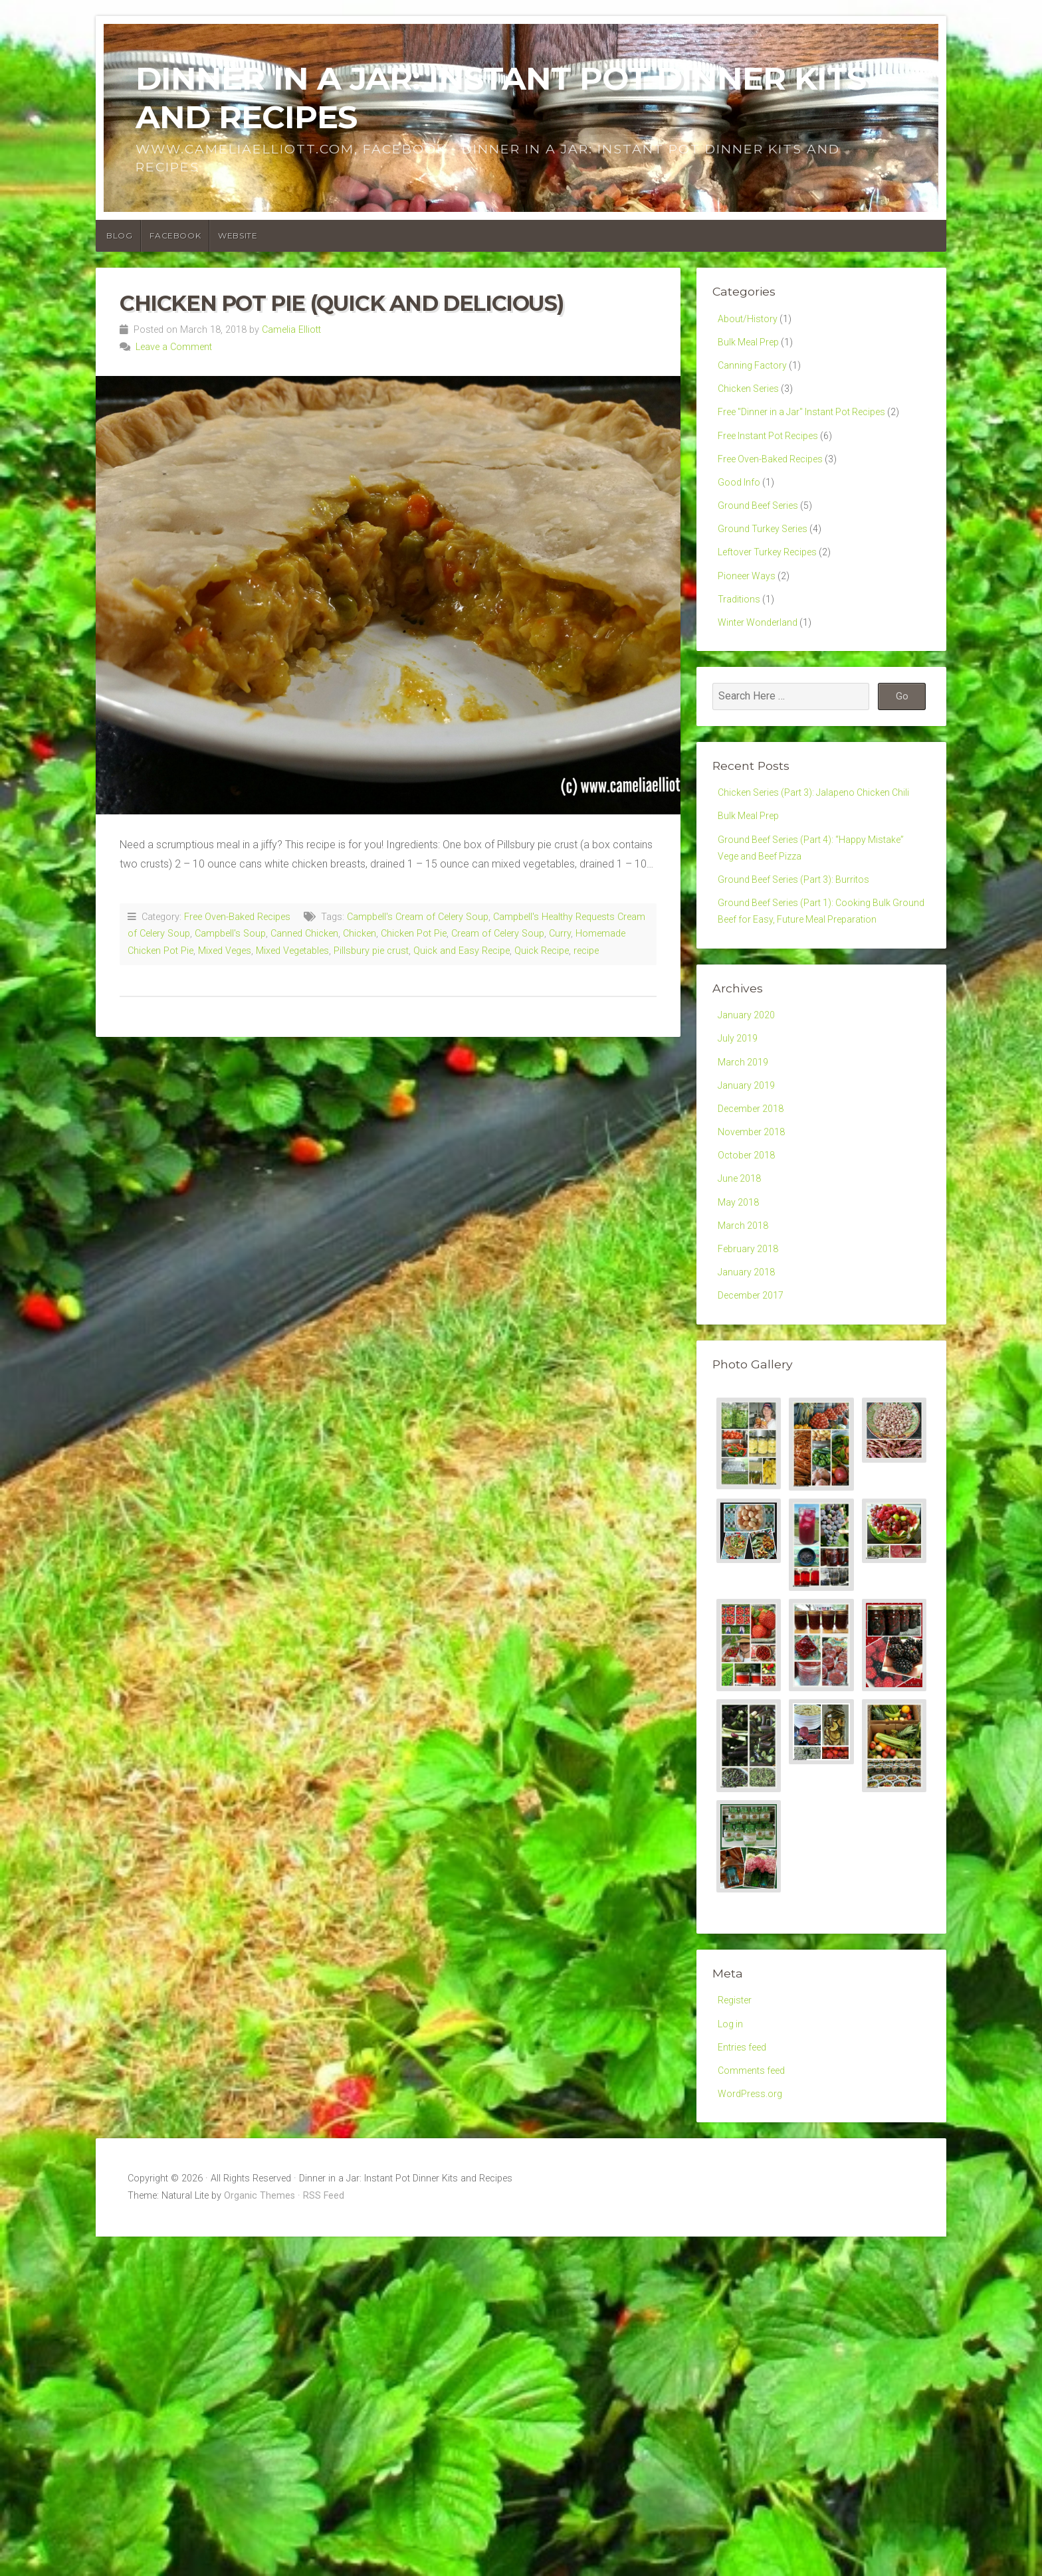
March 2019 (746, 1156)
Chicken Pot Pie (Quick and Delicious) (341, 303)
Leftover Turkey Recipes (774, 577)
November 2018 (756, 1234)
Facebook (175, 235)
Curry (560, 933)
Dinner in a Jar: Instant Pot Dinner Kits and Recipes (501, 97)
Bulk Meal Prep (752, 345)
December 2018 (755, 1208)
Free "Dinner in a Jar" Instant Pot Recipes (813, 422)
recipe (586, 951)
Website (237, 235)
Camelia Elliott (291, 329)
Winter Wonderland (761, 654)
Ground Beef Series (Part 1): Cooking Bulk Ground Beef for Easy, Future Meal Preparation (814, 988)
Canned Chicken (304, 933)
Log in (732, 2147)
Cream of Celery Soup (497, 933)
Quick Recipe (541, 951)
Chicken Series (752, 397)
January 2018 (750, 1388)
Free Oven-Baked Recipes (237, 917)
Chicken (359, 933)
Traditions (740, 628)
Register (737, 2121)
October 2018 (750, 1259)
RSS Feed (323, 2328)
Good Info (742, 500)
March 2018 (746, 1337)
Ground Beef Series (763, 525)
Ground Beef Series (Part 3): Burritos (802, 943)
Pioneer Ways (750, 603)
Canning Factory (755, 371)
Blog (119, 235)
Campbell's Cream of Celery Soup (417, 917)
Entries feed (745, 2172)
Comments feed (755, 2198)
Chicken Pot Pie (414, 933)
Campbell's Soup (230, 933)
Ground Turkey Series (767, 551)
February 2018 (751, 1362)
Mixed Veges (224, 951)
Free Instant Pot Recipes (775, 448)
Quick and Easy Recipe (461, 951)
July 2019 (740, 1130)
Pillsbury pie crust (371, 951)
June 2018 (742, 1285)
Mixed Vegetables (292, 951)
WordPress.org (753, 2224)
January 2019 (750, 1182)
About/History (750, 320)
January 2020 (750, 1105)
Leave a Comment (174, 347)
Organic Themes (259, 2328)
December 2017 (755, 1414)
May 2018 (741, 1311)
